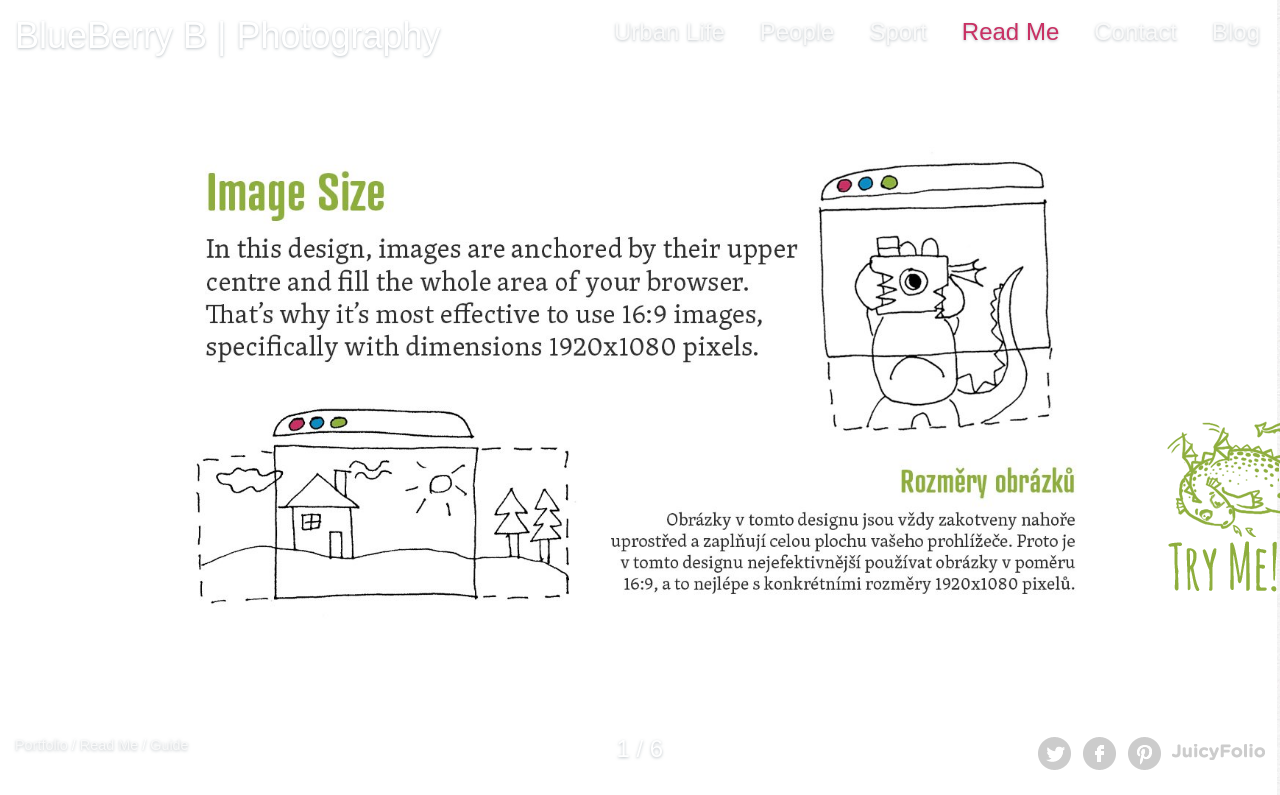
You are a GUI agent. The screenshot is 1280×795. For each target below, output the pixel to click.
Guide (169, 745)
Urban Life (669, 31)
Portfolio (41, 745)
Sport (897, 31)
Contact (1135, 31)
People (797, 31)
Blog (1236, 31)
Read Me (1010, 31)
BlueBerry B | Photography (228, 35)
